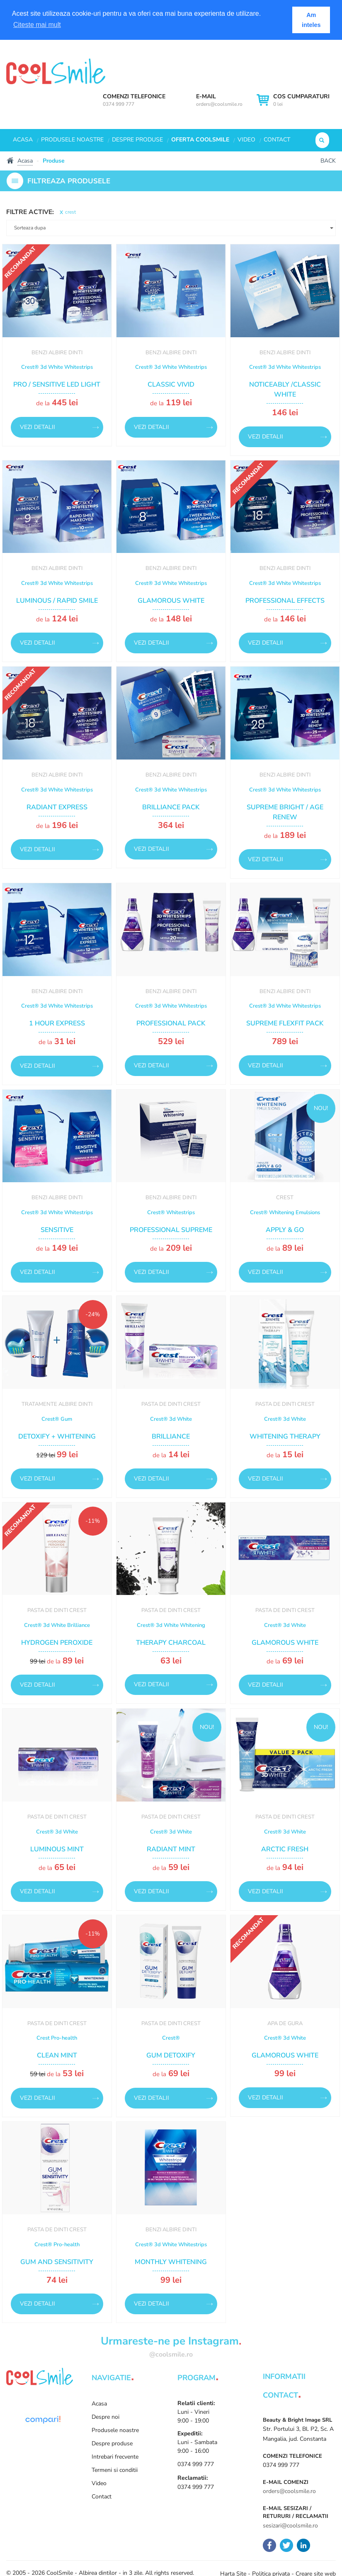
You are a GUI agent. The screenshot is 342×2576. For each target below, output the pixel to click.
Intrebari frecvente (115, 2457)
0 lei (301, 100)
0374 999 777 (118, 104)
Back (328, 161)
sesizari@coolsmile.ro (290, 2526)
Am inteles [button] (311, 20)
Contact (277, 140)
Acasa (23, 140)
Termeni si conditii (115, 2470)
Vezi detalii (37, 427)
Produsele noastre (72, 140)
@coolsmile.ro (171, 2354)
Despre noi (105, 2417)
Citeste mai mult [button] (37, 24)
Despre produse (137, 140)
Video (246, 140)
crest (70, 212)
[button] (171, 228)
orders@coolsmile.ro (219, 104)
